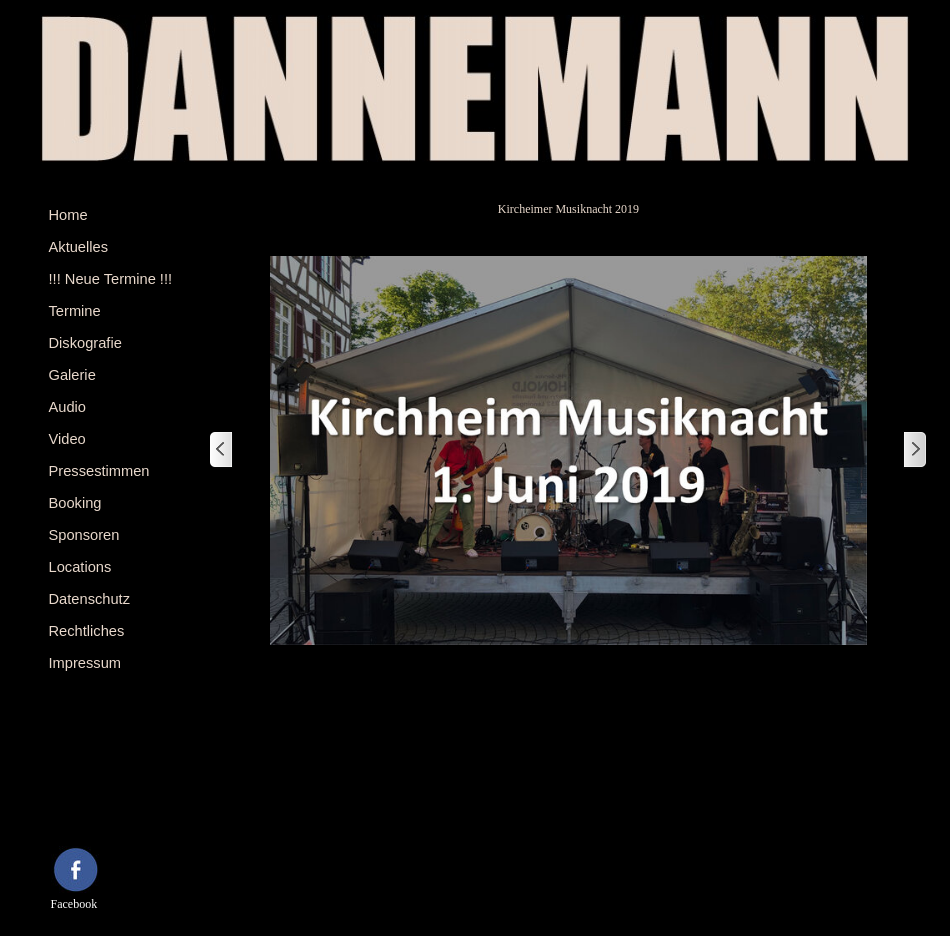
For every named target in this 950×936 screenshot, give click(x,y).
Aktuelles (78, 247)
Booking (75, 503)
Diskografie (85, 343)
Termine (75, 311)
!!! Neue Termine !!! (111, 279)
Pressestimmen (99, 471)
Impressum (85, 663)
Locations (80, 567)
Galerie (72, 375)
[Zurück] (222, 450)
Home (68, 215)
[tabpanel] (97, 807)
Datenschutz (89, 599)
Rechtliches (87, 631)
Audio (68, 407)
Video (67, 439)
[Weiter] (914, 450)
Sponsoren (84, 535)
